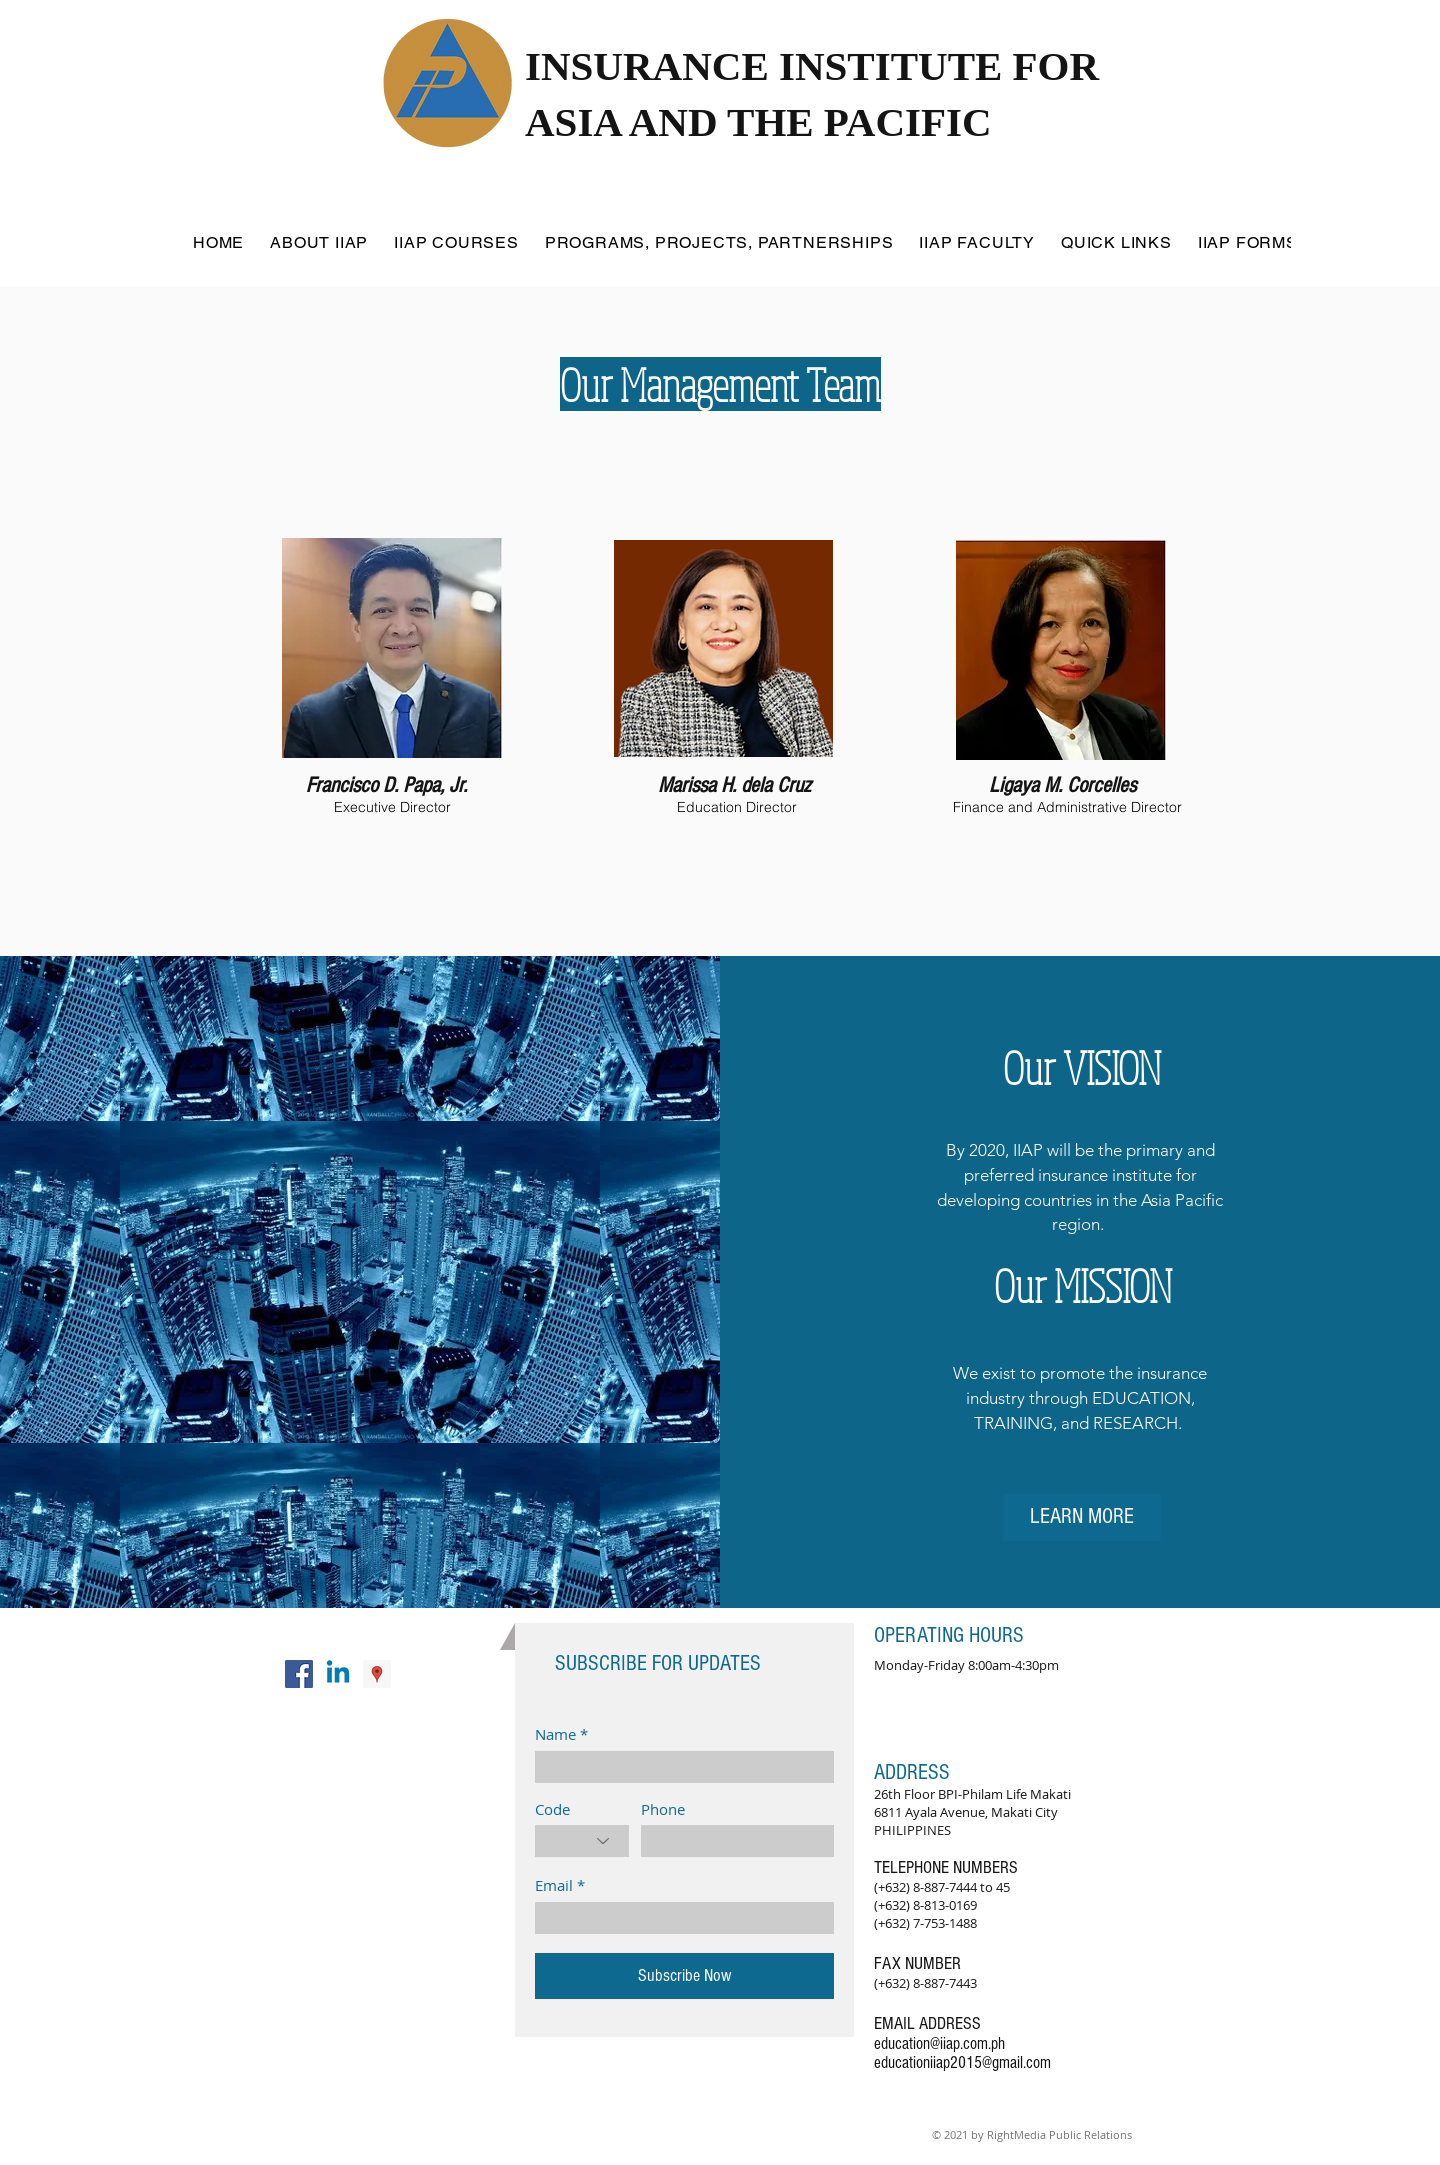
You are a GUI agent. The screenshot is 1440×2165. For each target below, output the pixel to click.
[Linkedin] (338, 1674)
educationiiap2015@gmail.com (962, 2062)
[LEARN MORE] (1082, 1517)
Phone (663, 1809)
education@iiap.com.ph (939, 2043)
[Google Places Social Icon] (377, 1674)
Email (554, 1885)
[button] (319, 242)
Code (552, 1809)
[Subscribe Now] (684, 1976)
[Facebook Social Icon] (299, 1674)
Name (555, 1734)
